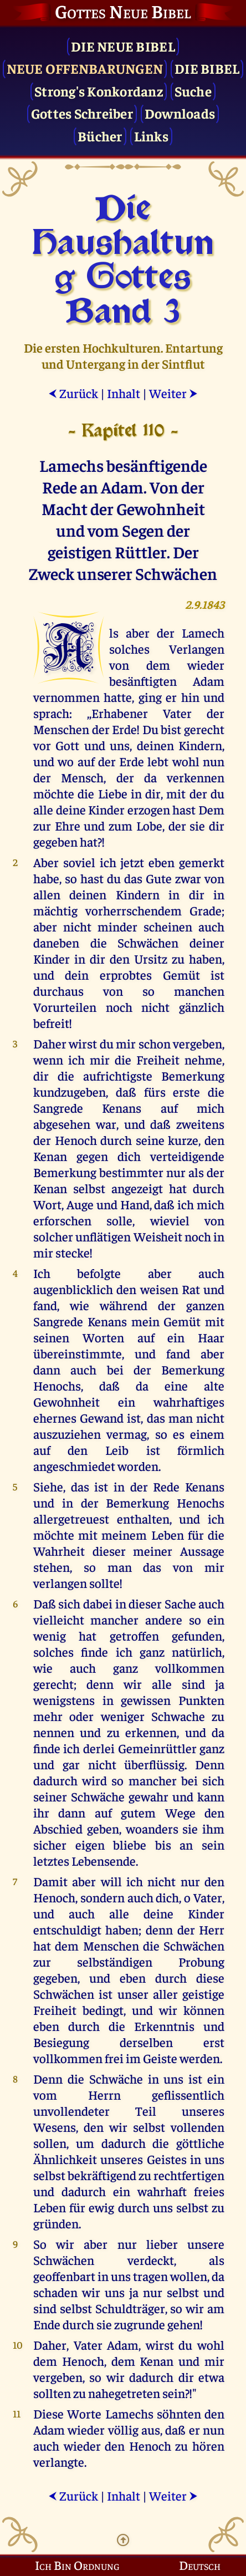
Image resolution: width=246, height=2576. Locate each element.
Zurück (73, 393)
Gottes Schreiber (82, 112)
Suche (193, 90)
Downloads (180, 112)
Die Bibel (207, 68)
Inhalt (123, 393)
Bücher (100, 135)
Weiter (173, 393)
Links (151, 135)
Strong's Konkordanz (98, 90)
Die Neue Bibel (123, 45)
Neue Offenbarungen (85, 68)
